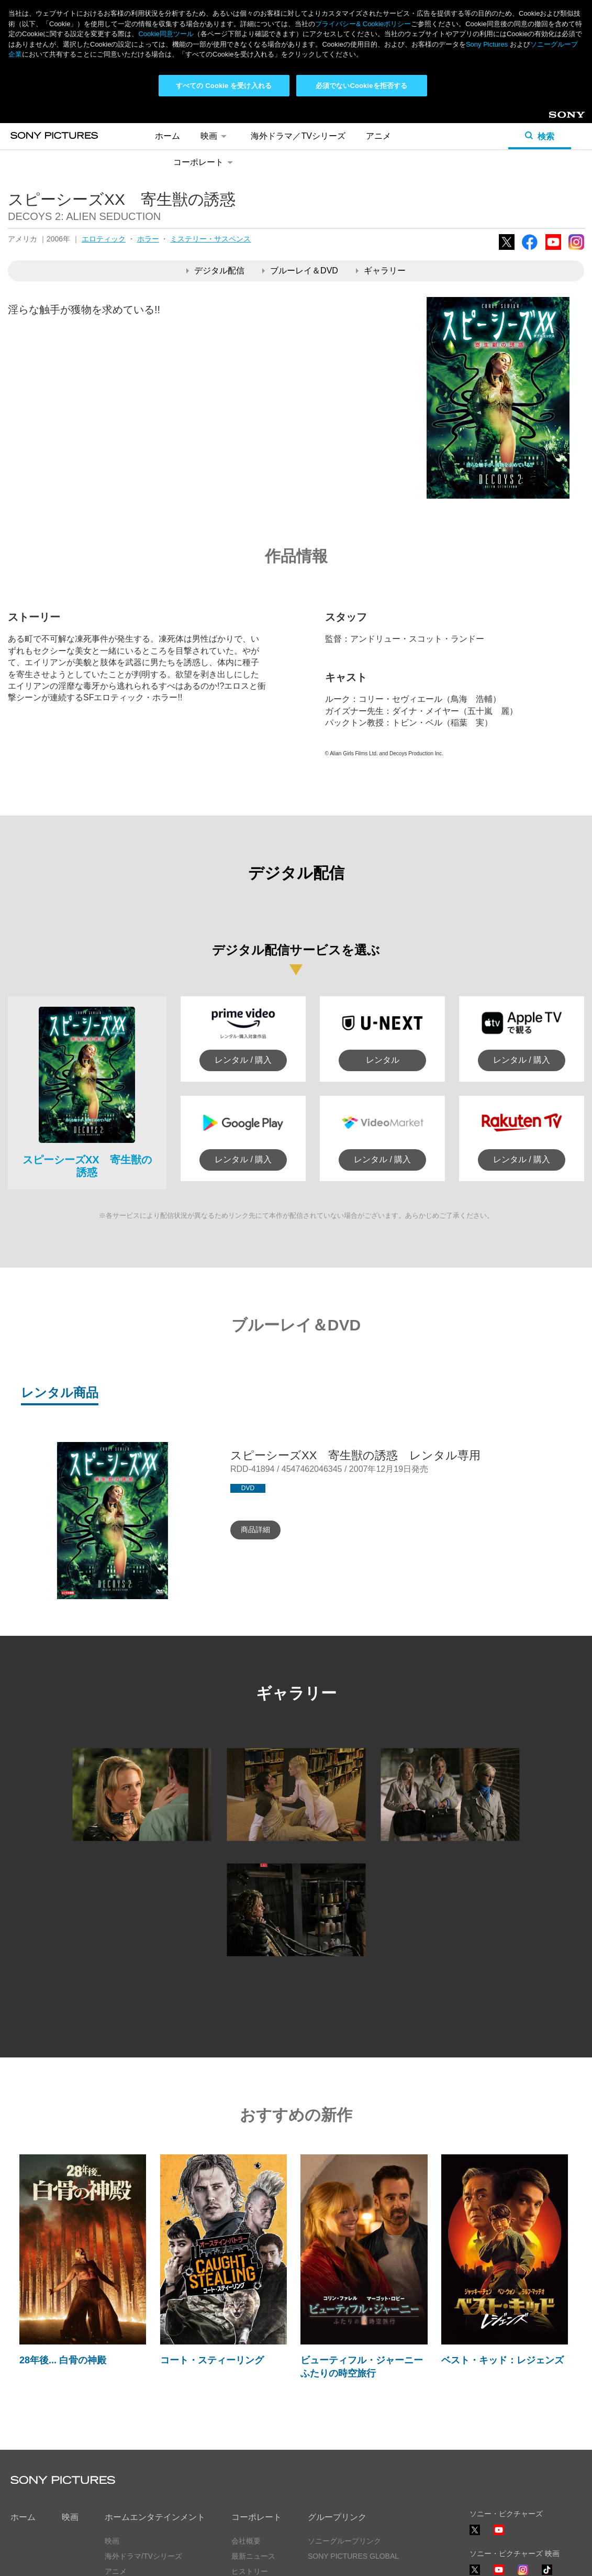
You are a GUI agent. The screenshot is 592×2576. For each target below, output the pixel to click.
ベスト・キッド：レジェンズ (502, 2255)
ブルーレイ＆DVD (300, 165)
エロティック (104, 134)
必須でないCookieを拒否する (361, 86)
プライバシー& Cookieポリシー (363, 24)
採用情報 (246, 2481)
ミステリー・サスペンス (210, 134)
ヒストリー (249, 2466)
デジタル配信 (215, 165)
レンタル (382, 955)
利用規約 (114, 2559)
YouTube (499, 2509)
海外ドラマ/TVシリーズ (143, 2451)
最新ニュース (253, 2451)
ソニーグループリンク (344, 2436)
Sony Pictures (487, 44)
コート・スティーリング (212, 2255)
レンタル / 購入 (243, 955)
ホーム (23, 2412)
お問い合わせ (253, 2496)
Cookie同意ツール (175, 2559)
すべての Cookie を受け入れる (224, 86)
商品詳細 (255, 1425)
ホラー (148, 134)
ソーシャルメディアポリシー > (520, 2528)
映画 (70, 2412)
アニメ (116, 2466)
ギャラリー (381, 165)
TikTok (523, 2509)
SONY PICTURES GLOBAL (353, 2451)
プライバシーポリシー (47, 2559)
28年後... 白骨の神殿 (62, 2255)
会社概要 (246, 2436)
